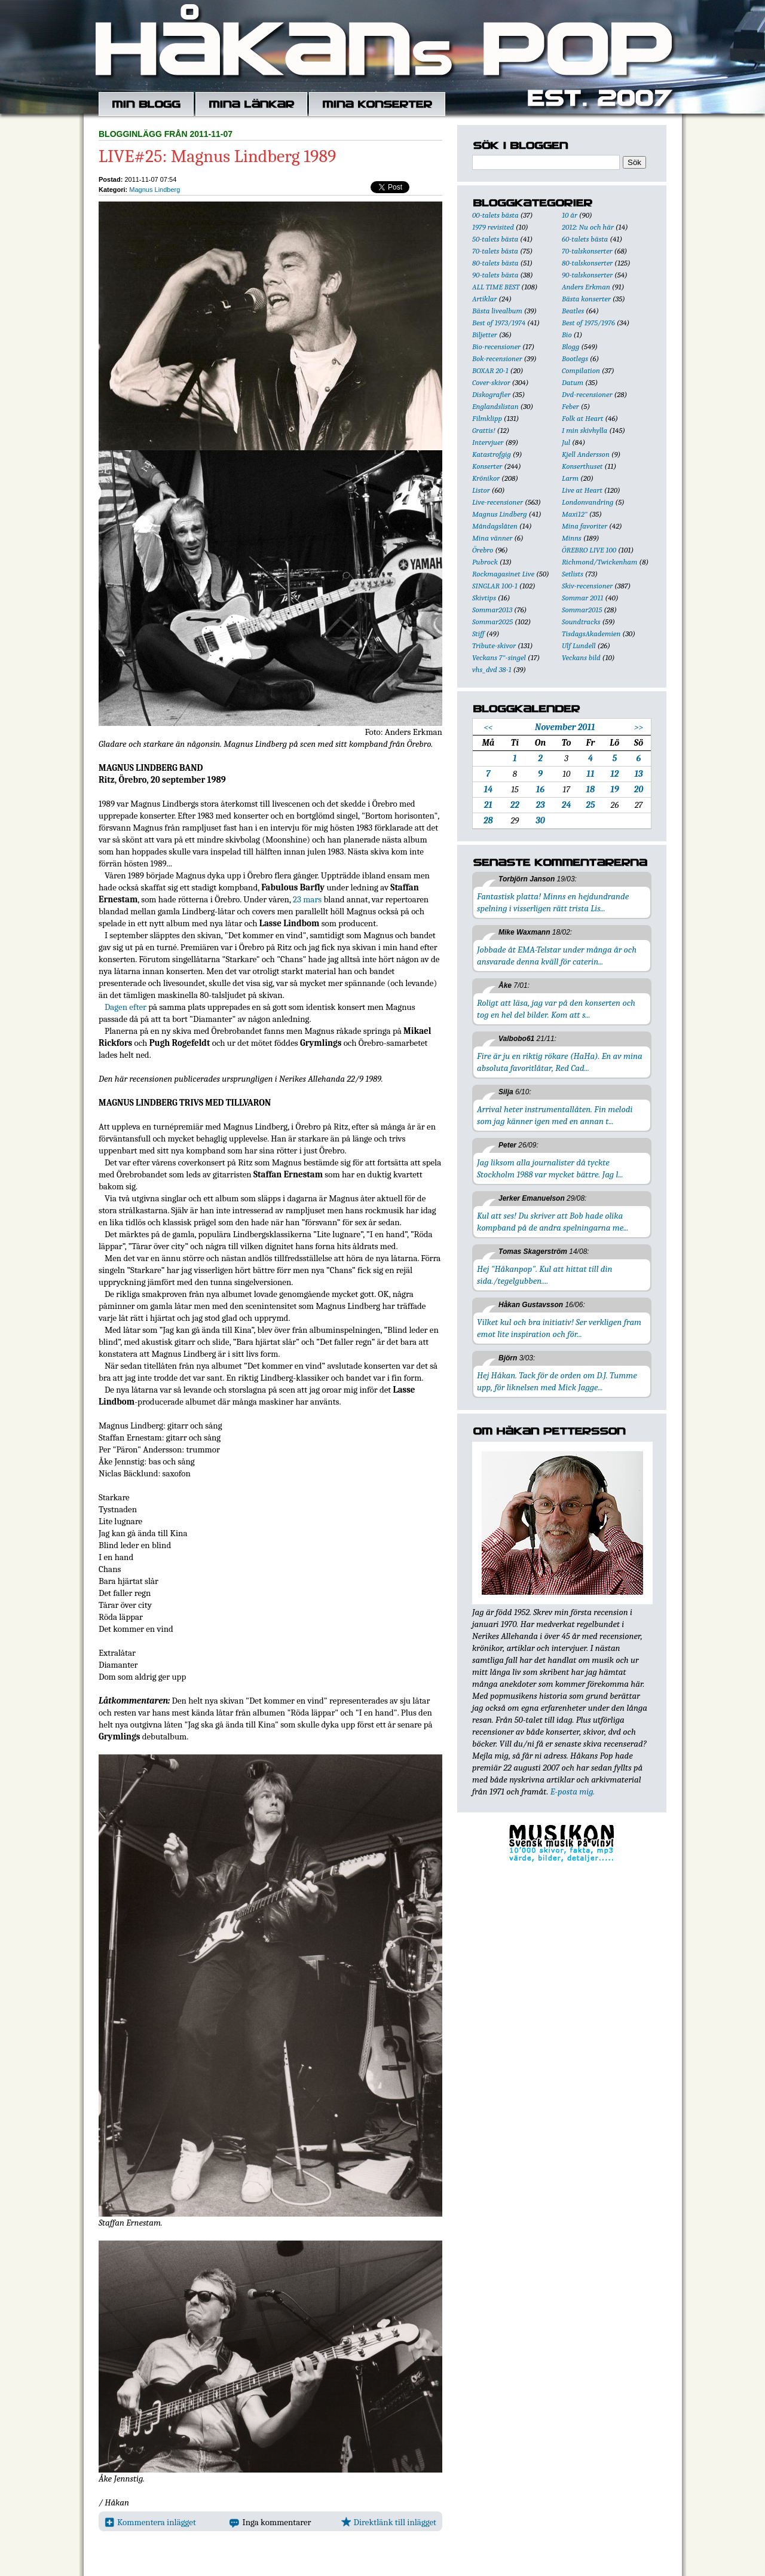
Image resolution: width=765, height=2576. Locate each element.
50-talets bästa (495, 238)
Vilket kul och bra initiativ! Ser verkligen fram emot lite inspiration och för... (559, 1328)
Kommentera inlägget (150, 2522)
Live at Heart (582, 490)
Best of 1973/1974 (498, 322)
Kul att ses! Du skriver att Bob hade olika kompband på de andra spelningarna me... (553, 1221)
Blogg (570, 346)
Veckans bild (581, 657)
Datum (572, 382)
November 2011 (565, 727)
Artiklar (484, 298)
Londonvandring (587, 502)
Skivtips (484, 597)
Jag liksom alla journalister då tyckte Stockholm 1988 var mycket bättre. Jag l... (550, 1168)
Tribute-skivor (494, 645)
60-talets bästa (585, 238)
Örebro (482, 549)
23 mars (307, 899)
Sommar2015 (582, 609)
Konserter (487, 466)
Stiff (478, 633)
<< (488, 727)
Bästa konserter (586, 298)
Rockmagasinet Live (503, 573)
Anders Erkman (586, 286)
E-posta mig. (572, 1791)
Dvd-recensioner (587, 394)
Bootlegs (575, 358)
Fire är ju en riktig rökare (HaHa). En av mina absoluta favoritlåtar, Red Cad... (559, 1062)
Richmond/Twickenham (599, 561)
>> (638, 727)
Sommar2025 (492, 621)
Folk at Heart (582, 418)
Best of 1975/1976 (588, 322)
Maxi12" (574, 513)
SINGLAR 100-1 (495, 585)
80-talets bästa (495, 262)
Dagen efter (125, 1007)
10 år (569, 214)
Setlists (572, 573)
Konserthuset (582, 466)
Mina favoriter (584, 525)
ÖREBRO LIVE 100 (589, 549)
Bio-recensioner (496, 346)
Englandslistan (495, 406)
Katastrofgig (491, 454)
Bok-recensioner (497, 358)
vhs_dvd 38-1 (492, 669)
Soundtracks (581, 621)
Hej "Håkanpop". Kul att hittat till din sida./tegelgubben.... (544, 1274)
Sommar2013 (492, 609)
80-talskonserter (587, 262)
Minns (572, 537)
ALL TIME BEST (495, 286)
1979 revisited (493, 226)
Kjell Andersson (586, 454)
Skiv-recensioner (587, 585)
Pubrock (485, 561)
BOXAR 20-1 (490, 370)
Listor (481, 490)
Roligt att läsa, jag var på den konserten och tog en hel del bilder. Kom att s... (556, 1008)
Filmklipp (487, 418)
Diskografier (491, 394)
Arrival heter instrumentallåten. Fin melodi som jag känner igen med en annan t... (554, 1115)
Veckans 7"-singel (499, 657)
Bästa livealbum (497, 310)
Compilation (581, 370)
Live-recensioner (497, 502)
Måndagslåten (495, 525)
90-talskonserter (587, 274)
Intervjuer (488, 442)
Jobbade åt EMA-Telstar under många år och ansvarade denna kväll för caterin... (557, 955)
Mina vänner (492, 537)
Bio (567, 334)
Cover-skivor (491, 382)
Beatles (573, 310)
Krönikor (486, 478)
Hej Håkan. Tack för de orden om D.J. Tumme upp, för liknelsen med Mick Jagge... (557, 1381)
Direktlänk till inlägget (388, 2522)
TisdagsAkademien (591, 633)
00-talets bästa (495, 214)
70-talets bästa (495, 250)
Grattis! (483, 430)
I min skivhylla (584, 430)
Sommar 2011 (582, 597)
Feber (570, 406)
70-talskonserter (587, 250)
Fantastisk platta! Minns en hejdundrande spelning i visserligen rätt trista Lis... (553, 902)
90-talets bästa (495, 274)
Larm (570, 478)
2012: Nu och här (588, 226)
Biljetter (484, 334)
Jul (566, 442)
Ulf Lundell (579, 645)
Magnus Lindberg (154, 189)
